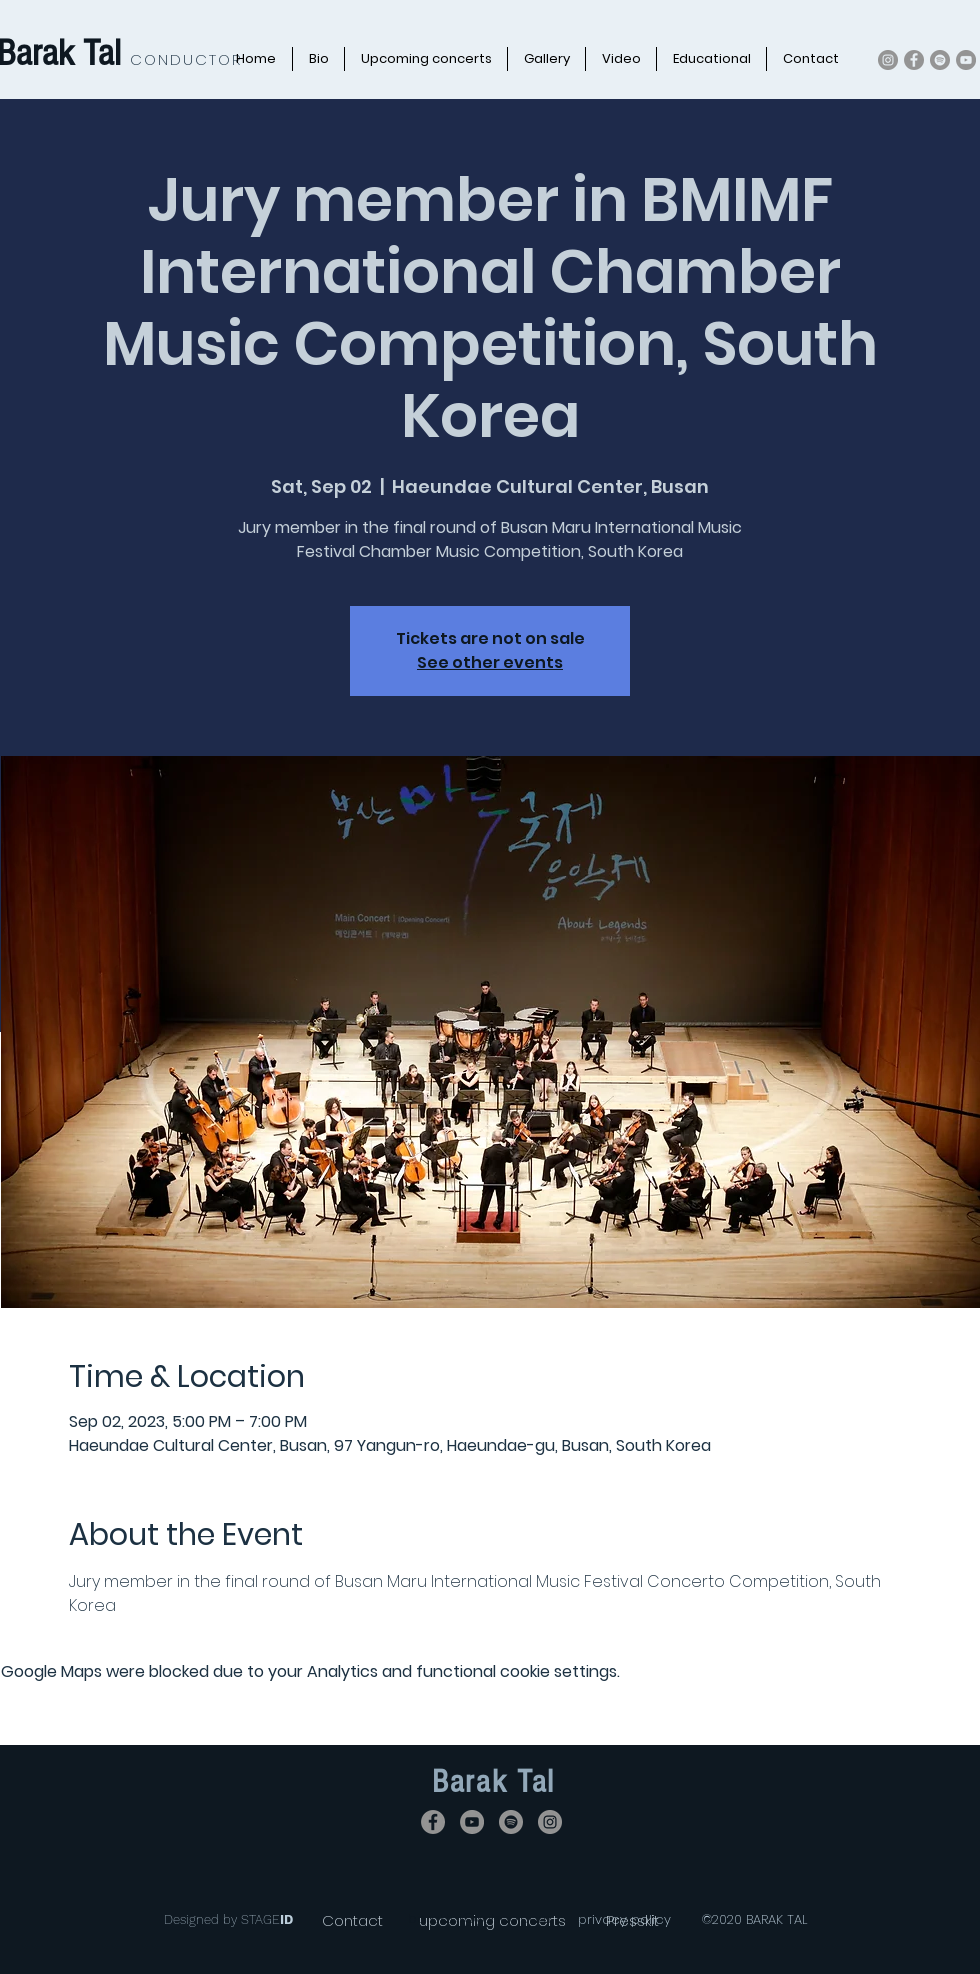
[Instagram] (888, 60)
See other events (490, 662)
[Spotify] (940, 60)
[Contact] (352, 1920)
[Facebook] (914, 60)
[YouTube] (966, 60)
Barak (474, 1781)
